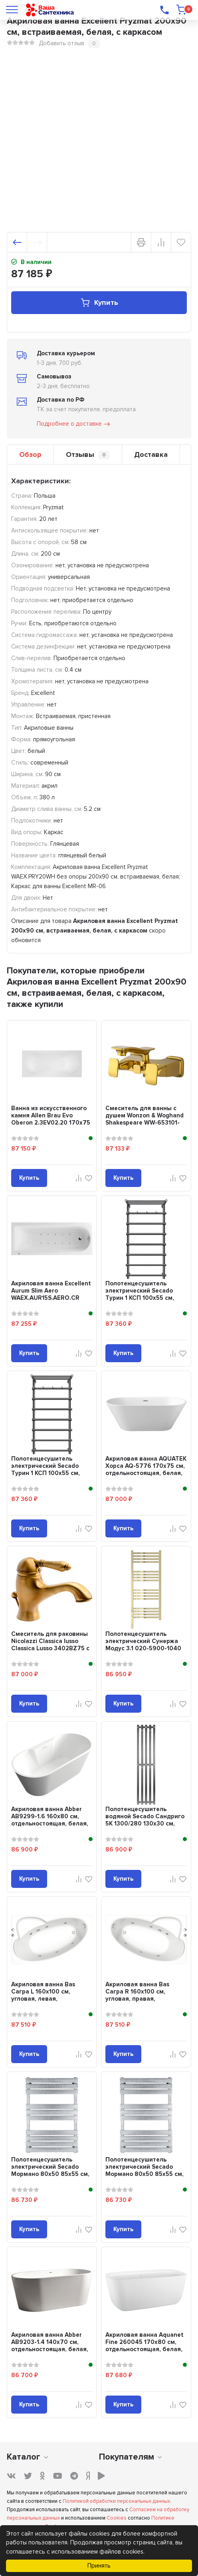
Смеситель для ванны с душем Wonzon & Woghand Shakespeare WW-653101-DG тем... (144, 1119)
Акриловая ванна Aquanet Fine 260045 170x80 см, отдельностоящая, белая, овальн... (144, 2345)
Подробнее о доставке (74, 424)
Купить (99, 303)
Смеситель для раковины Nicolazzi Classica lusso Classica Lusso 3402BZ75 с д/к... (50, 1644)
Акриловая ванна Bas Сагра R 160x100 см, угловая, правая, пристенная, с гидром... (140, 1995)
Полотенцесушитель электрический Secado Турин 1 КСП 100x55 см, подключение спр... (45, 1469)
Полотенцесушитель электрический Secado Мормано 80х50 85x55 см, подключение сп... (144, 2170)
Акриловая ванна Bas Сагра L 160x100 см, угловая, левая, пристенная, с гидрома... (48, 1995)
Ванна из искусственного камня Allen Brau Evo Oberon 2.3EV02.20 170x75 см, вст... (50, 1119)
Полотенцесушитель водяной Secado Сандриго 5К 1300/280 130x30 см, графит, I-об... (144, 1819)
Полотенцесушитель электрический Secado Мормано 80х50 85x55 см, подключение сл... (50, 2170)
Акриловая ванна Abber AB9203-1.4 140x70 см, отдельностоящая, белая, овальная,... (49, 2345)
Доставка (151, 454)
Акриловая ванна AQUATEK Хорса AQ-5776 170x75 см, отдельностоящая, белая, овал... (145, 1469)
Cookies (117, 2518)
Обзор (30, 454)
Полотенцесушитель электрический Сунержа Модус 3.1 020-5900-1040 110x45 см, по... (143, 1644)
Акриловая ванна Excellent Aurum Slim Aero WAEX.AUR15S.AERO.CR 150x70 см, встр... (51, 1294)
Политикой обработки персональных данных (116, 2501)
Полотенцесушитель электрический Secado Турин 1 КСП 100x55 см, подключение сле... (139, 1294)
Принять (99, 2565)
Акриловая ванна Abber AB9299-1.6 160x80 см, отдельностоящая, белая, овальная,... (49, 1819)
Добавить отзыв (61, 43)
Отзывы (88, 454)
